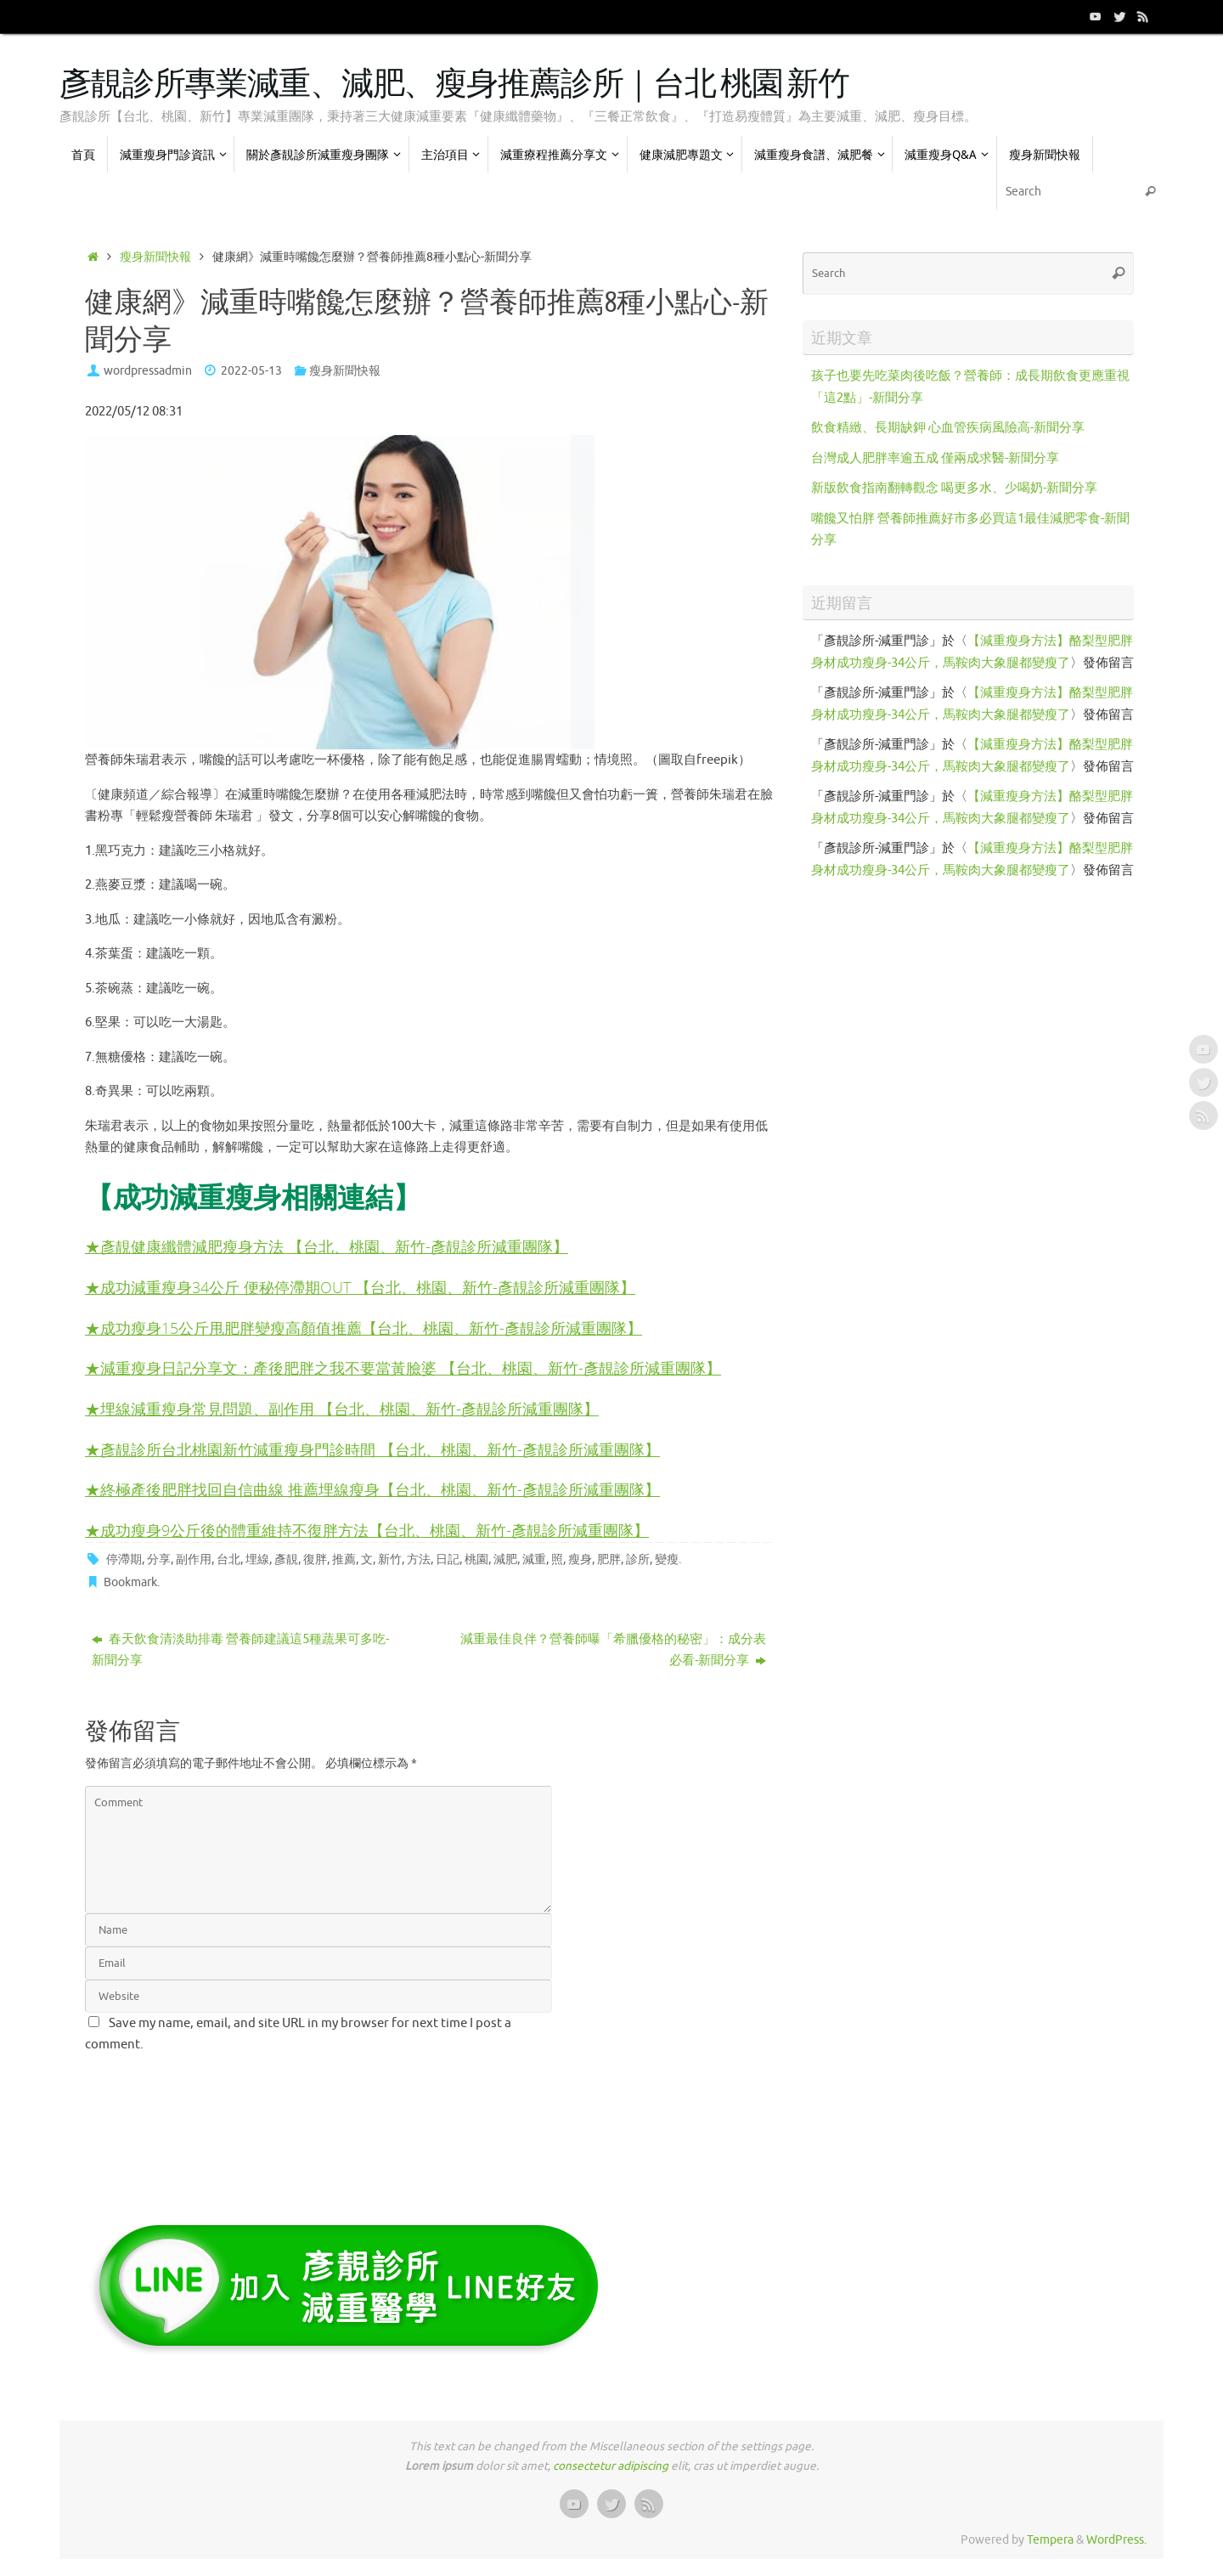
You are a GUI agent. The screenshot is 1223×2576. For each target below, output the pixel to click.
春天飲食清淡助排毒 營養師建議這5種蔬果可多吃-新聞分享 (240, 1650)
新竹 (390, 1559)
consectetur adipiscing (610, 2466)
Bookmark (130, 1582)
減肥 (505, 1559)
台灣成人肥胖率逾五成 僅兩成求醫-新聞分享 (935, 458)
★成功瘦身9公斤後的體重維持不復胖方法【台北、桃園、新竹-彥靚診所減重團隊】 (367, 1529)
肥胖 (609, 1559)
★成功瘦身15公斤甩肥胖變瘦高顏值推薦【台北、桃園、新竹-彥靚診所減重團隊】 (363, 1327)
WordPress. (1116, 2540)
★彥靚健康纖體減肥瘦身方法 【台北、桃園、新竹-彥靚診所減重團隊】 (326, 1246)
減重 (534, 1559)
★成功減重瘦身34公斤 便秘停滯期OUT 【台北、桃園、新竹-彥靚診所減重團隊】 (360, 1286)
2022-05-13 (251, 371)
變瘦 (667, 1559)
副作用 (193, 1559)
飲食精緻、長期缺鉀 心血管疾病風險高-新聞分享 (948, 428)
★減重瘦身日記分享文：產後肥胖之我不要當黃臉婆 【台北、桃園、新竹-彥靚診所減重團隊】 (403, 1367)
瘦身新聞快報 (155, 257)
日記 (447, 1559)
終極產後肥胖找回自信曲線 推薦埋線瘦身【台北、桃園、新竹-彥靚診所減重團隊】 (380, 1489)
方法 (419, 1559)
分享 (159, 1559)
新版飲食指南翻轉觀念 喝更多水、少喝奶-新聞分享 (954, 488)
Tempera (1050, 2540)
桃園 (476, 1559)
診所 (638, 1559)
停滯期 (124, 1559)
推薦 (344, 1559)
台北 (228, 1559)
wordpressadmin (148, 371)
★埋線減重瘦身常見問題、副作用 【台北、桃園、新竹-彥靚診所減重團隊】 (342, 1408)
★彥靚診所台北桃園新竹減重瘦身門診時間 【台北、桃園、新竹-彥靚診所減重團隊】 (372, 1449)
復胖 (315, 1559)
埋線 (257, 1559)
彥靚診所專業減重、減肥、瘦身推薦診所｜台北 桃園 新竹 (454, 85)
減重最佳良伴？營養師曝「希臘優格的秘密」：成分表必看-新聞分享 (613, 1650)
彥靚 (286, 1559)
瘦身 (580, 1559)
